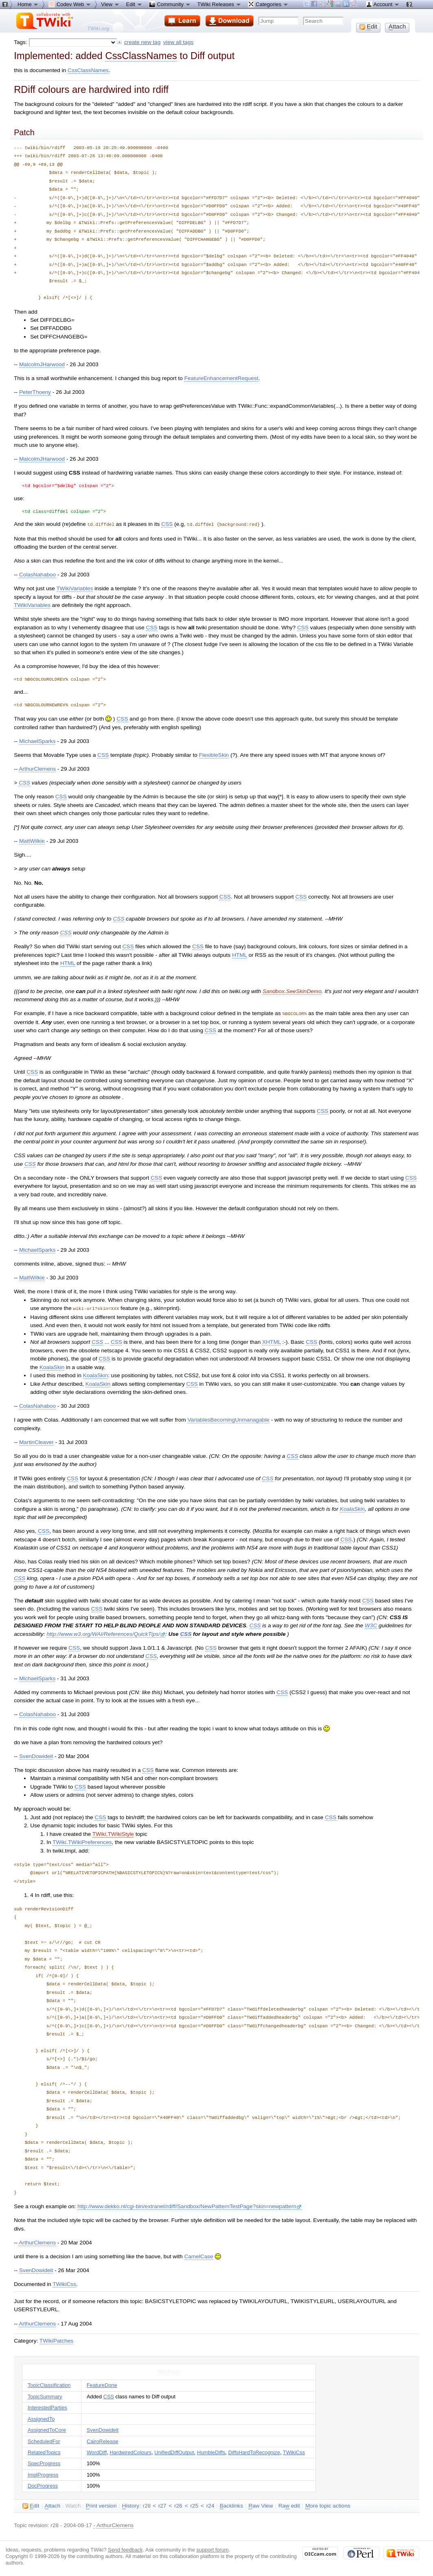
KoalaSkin (51, 1366)
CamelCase (198, 2255)
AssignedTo (41, 2418)
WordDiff (97, 2451)
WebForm (168, 2370)
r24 (210, 2504)
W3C (371, 1624)
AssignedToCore (47, 2429)
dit (30, 2504)
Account (383, 4)
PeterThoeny (35, 392)
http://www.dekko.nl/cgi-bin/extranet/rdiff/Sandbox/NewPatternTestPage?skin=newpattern (189, 2205)
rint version (101, 2504)
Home (28, 4)
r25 (194, 2504)
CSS (167, 524)
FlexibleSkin (214, 755)
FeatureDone (102, 2384)
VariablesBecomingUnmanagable (228, 1418)
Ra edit (289, 2504)
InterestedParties (47, 2406)
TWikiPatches (56, 2339)
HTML (239, 955)
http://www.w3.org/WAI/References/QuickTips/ (105, 1633)
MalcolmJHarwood (42, 364)
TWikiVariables (75, 588)
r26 (178, 2504)
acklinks (231, 2504)
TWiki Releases (219, 4)
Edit (134, 4)
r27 (162, 2504)
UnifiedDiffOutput (174, 2451)
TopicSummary (45, 2395)
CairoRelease (102, 2440)
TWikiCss (64, 2283)
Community (170, 4)
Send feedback (125, 2548)
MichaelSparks (37, 741)
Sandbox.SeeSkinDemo (291, 991)
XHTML (271, 1341)
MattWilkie (32, 840)
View (110, 4)
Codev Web (69, 4)
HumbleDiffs (211, 2451)
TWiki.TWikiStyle (113, 1833)
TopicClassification (49, 2384)
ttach (53, 2504)
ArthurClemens (37, 768)
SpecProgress (44, 2462)
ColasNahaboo (37, 574)
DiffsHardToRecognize (254, 2451)
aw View (260, 2504)
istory (130, 2504)
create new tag (142, 42)
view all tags (178, 42)
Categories (268, 4)
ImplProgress (43, 2473)
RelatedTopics (44, 2451)
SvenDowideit (36, 1755)
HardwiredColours (131, 2451)
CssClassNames (141, 55)
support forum (213, 2548)
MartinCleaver (36, 1441)
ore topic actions (327, 2504)
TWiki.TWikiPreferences (82, 1841)
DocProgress (43, 2484)
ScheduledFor (44, 2440)
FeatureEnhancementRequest (221, 378)
